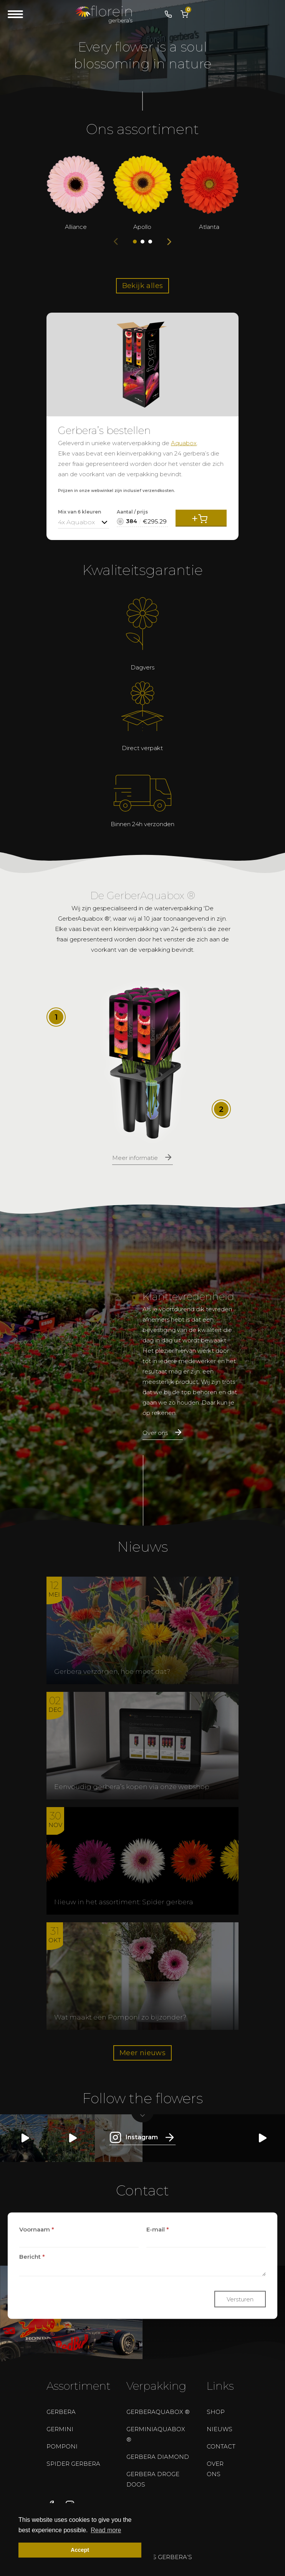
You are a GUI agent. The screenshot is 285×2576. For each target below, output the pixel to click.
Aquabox (184, 443)
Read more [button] (106, 2530)
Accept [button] (80, 2550)
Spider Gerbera (73, 2463)
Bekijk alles (142, 286)
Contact (221, 2446)
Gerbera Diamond (157, 2456)
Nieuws (219, 2429)
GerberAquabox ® (158, 2411)
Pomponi (62, 2446)
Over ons (215, 2469)
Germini (59, 2429)
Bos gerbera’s (167, 2557)
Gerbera (61, 2411)
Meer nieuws (142, 2053)
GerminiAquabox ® (155, 2434)
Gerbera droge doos (152, 2479)
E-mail (157, 2229)
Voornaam (36, 2229)
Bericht (32, 2256)
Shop (216, 2411)
